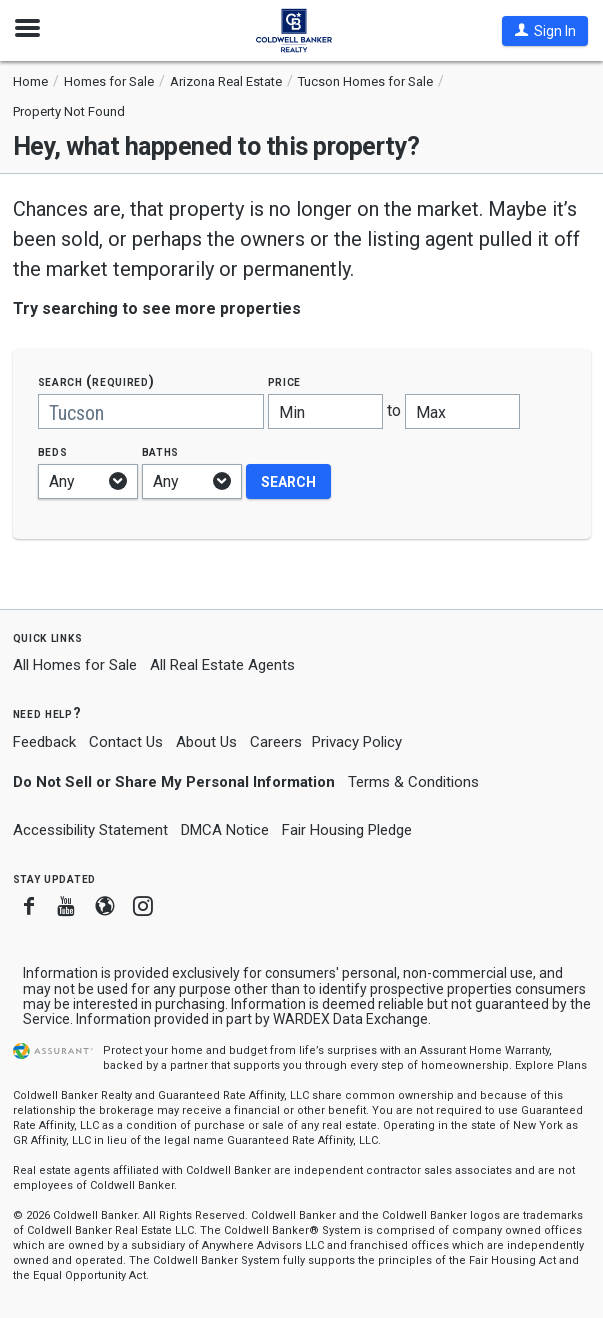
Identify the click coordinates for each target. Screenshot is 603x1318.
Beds (53, 451)
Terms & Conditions (413, 782)
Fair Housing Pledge (347, 830)
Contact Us (126, 742)
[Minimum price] (325, 411)
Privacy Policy (357, 742)
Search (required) (96, 381)
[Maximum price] (462, 411)
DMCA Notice (225, 830)
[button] (545, 31)
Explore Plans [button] (551, 1065)
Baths (161, 451)
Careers (276, 742)
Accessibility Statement (90, 830)
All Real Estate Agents (222, 665)
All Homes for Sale (75, 665)
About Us (206, 742)
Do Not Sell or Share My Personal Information (174, 782)
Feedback (44, 742)
